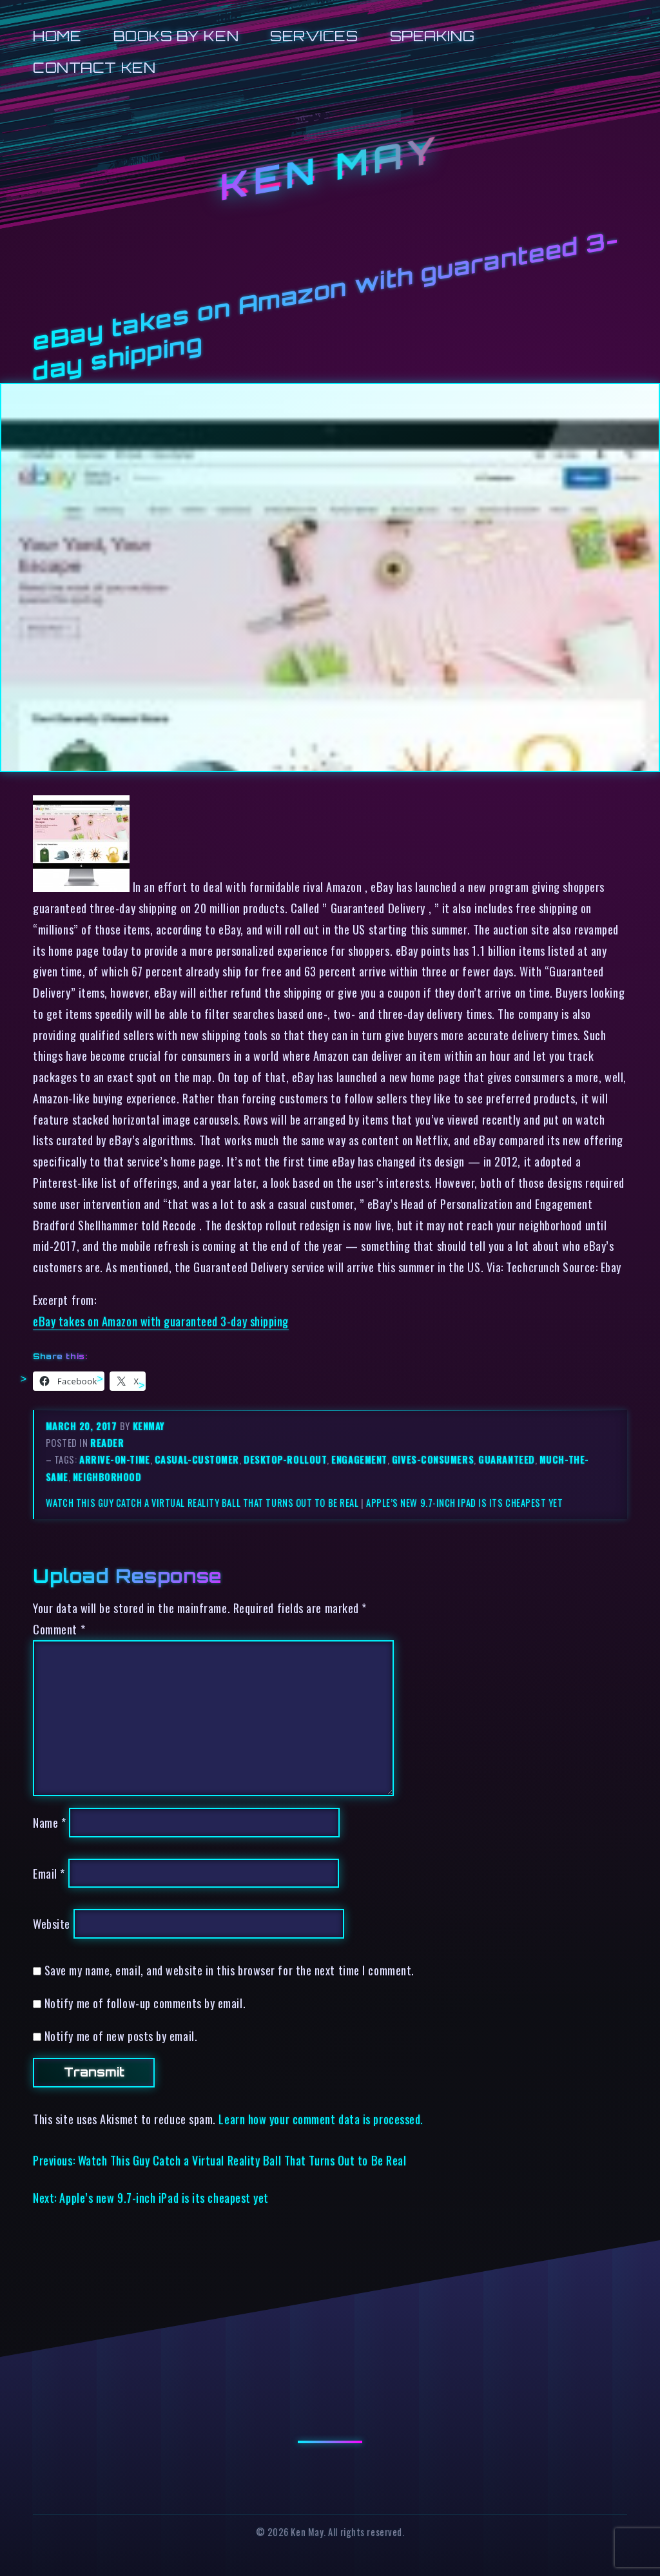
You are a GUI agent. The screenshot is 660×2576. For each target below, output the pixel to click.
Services (314, 35)
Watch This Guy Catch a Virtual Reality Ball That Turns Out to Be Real (202, 1502)
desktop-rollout (285, 1459)
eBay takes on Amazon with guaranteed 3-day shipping (161, 1321)
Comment (59, 1629)
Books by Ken (176, 35)
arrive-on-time (114, 1459)
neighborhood (107, 1477)
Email (49, 1873)
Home (57, 35)
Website (51, 1923)
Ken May (330, 168)
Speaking (432, 35)
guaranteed (506, 1459)
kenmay (149, 1426)
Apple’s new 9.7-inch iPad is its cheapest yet (464, 1502)
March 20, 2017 (83, 1426)
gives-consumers (433, 1459)
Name (49, 1822)
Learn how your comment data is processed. (320, 2118)
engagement (359, 1459)
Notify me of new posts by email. (120, 2035)
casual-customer (197, 1459)
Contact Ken (94, 67)
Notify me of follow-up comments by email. (145, 2002)
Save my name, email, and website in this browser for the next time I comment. (229, 1970)
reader (107, 1442)
